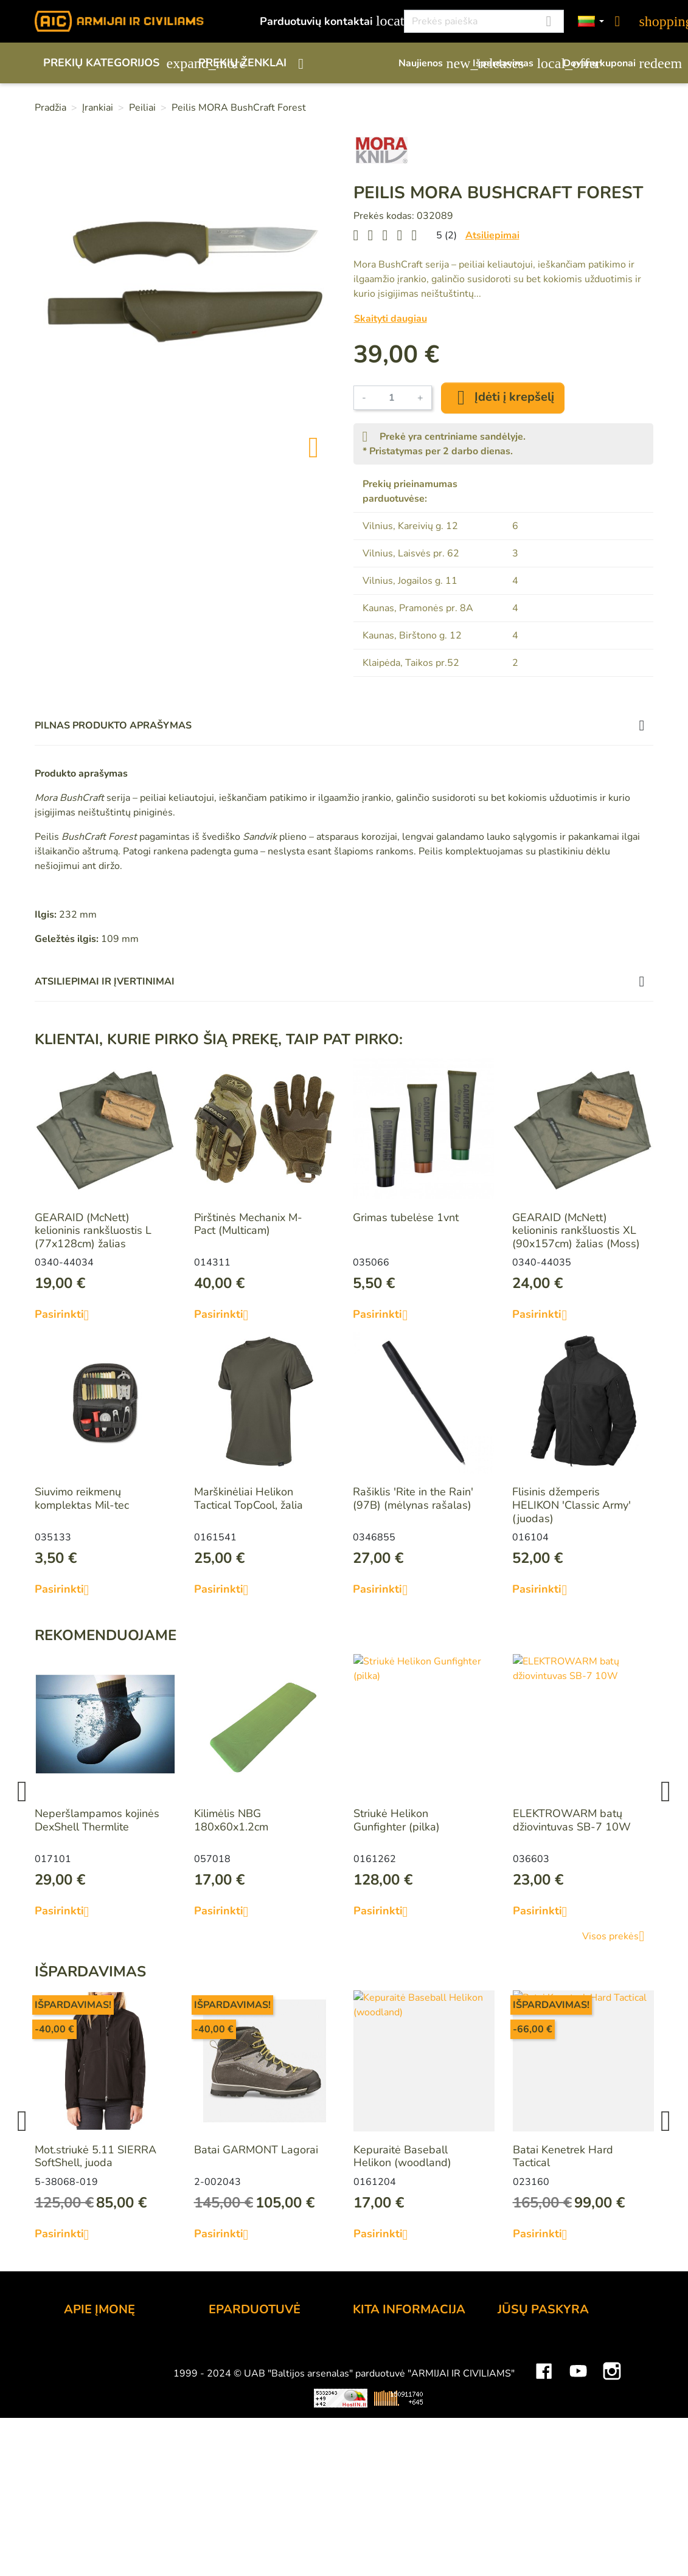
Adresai (517, 2412)
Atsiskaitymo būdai (256, 2362)
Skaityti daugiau (390, 318)
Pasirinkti (67, 1315)
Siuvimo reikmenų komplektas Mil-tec (82, 1498)
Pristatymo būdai (250, 2379)
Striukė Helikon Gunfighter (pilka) (396, 1820)
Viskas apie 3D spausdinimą (173, 2528)
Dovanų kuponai (608, 63)
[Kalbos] (591, 22)
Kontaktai (87, 2346)
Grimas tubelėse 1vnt (406, 1217)
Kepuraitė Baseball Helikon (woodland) (402, 2156)
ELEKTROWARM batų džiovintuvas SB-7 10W (572, 1820)
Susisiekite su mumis (260, 2428)
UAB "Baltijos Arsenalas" (126, 2362)
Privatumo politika (253, 2412)
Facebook (544, 2492)
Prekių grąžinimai (539, 2362)
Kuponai (518, 2428)
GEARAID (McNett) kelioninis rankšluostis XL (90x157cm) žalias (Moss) (576, 1230)
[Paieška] (484, 21)
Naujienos (429, 63)
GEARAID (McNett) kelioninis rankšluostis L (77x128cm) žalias (93, 1230)
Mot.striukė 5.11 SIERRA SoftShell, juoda (95, 2156)
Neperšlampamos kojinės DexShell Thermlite (97, 1820)
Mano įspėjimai (534, 2444)
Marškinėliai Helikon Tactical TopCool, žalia (248, 1498)
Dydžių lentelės (391, 2444)
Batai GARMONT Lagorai (256, 2149)
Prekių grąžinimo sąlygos (270, 2395)
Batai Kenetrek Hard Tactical (563, 2156)
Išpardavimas (512, 63)
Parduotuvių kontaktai (325, 21)
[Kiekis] (392, 397)
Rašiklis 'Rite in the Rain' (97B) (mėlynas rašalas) (413, 1498)
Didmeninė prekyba (112, 2379)
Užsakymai (524, 2379)
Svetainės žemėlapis (403, 2461)
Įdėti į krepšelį (502, 398)
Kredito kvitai (529, 2395)
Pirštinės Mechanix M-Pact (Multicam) (248, 1224)
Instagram (612, 2492)
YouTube (578, 2492)
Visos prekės (617, 1936)
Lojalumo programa (401, 2346)
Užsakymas (237, 2346)
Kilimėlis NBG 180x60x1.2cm (231, 1820)
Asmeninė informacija (550, 2346)
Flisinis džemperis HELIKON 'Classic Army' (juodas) (571, 1504)
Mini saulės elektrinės (541, 2528)
